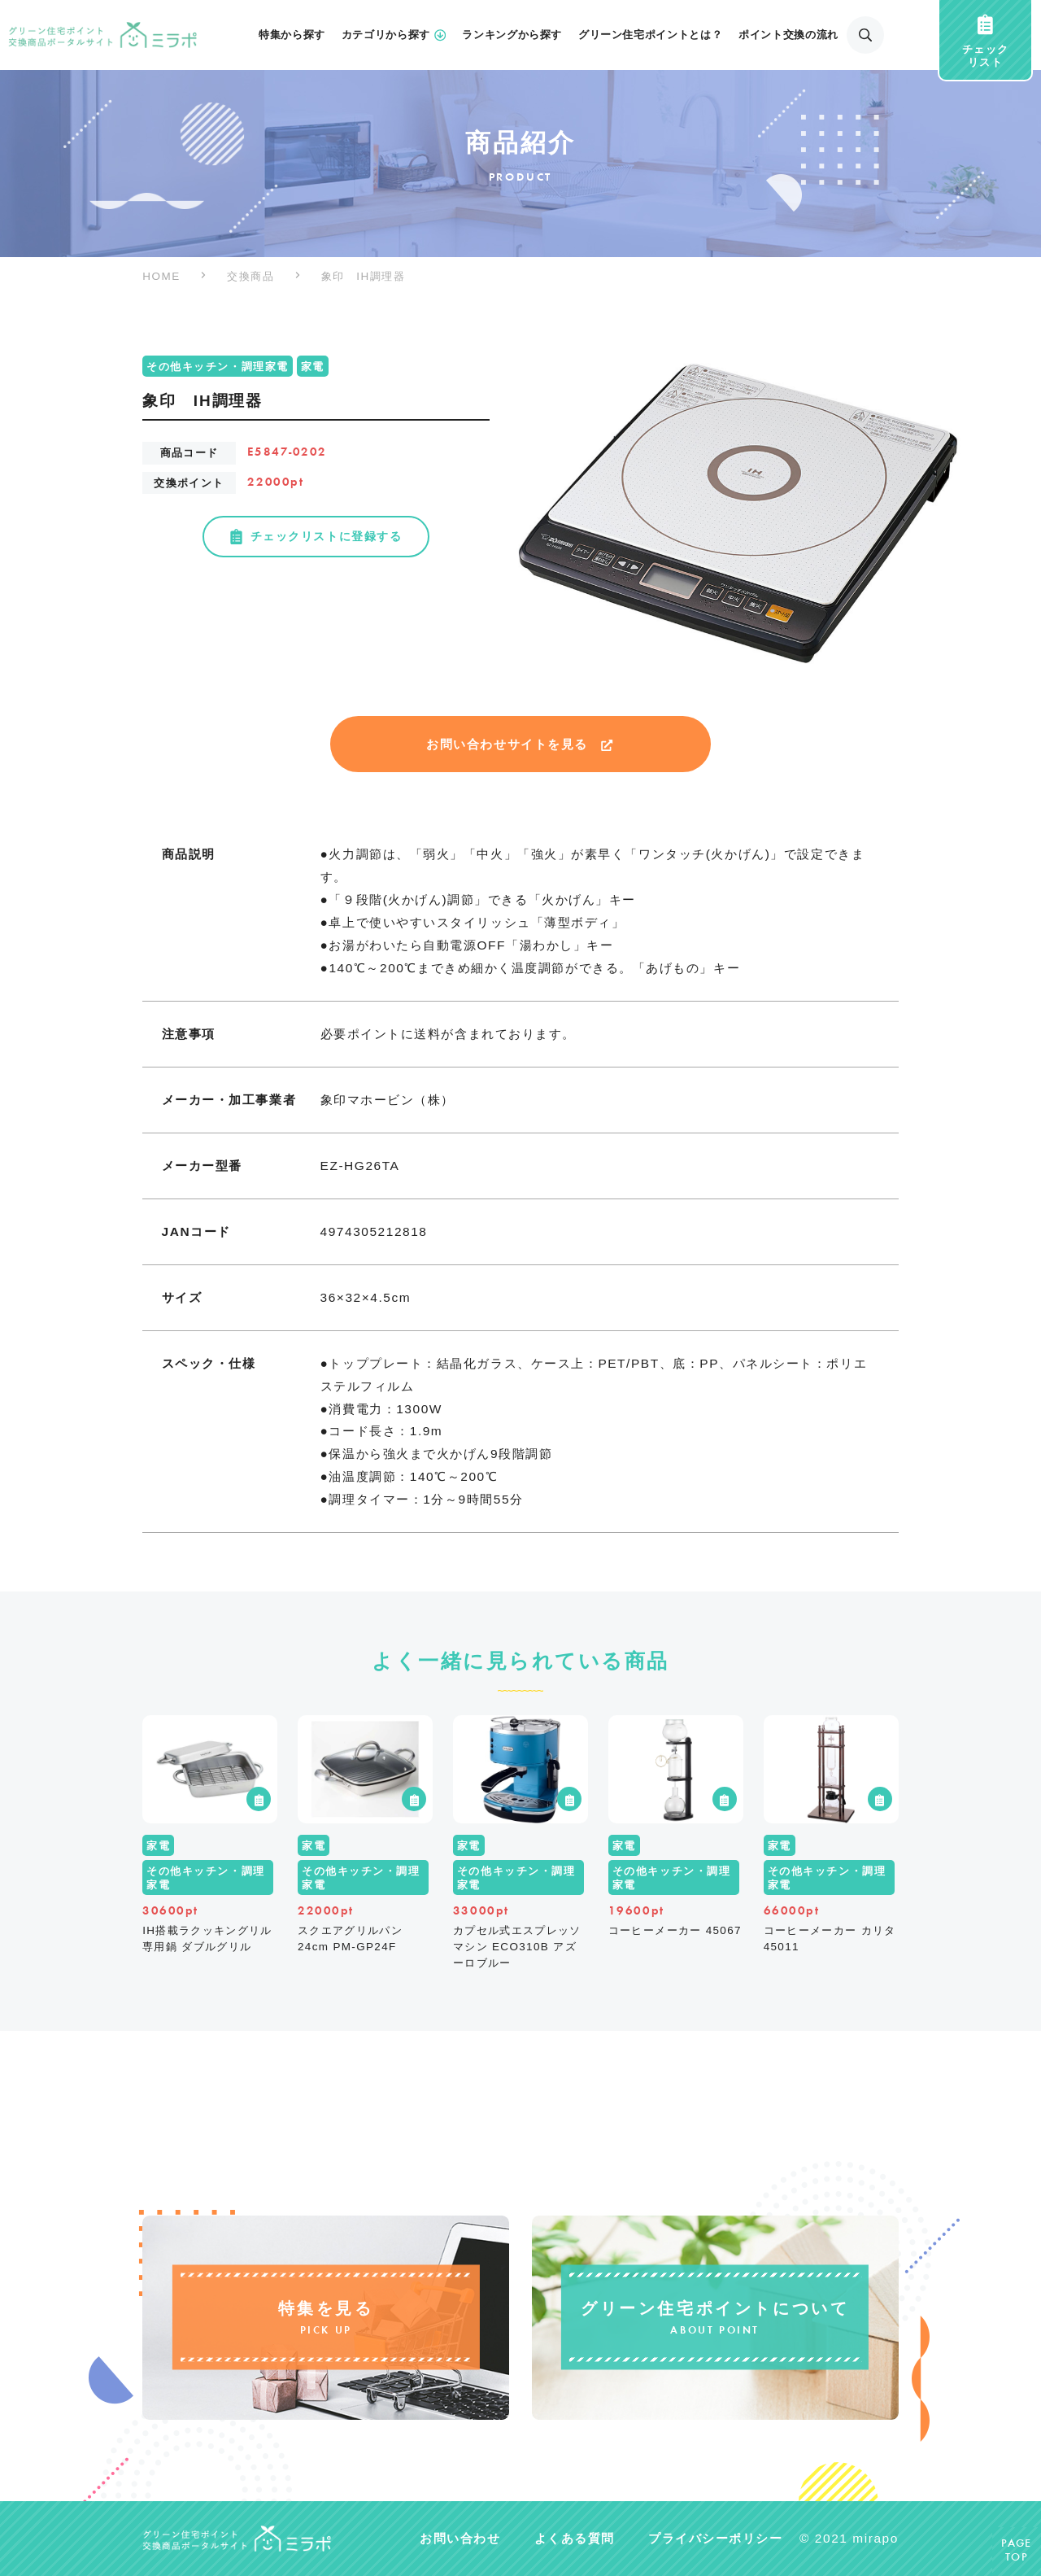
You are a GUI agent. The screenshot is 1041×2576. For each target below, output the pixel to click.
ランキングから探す (512, 34)
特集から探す (292, 34)
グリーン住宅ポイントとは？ (650, 34)
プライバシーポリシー (715, 2538)
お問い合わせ (460, 2538)
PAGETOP (1016, 2551)
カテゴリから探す (394, 35)
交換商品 (250, 276)
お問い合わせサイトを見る (520, 744)
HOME (161, 276)
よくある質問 (574, 2538)
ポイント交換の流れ (788, 34)
